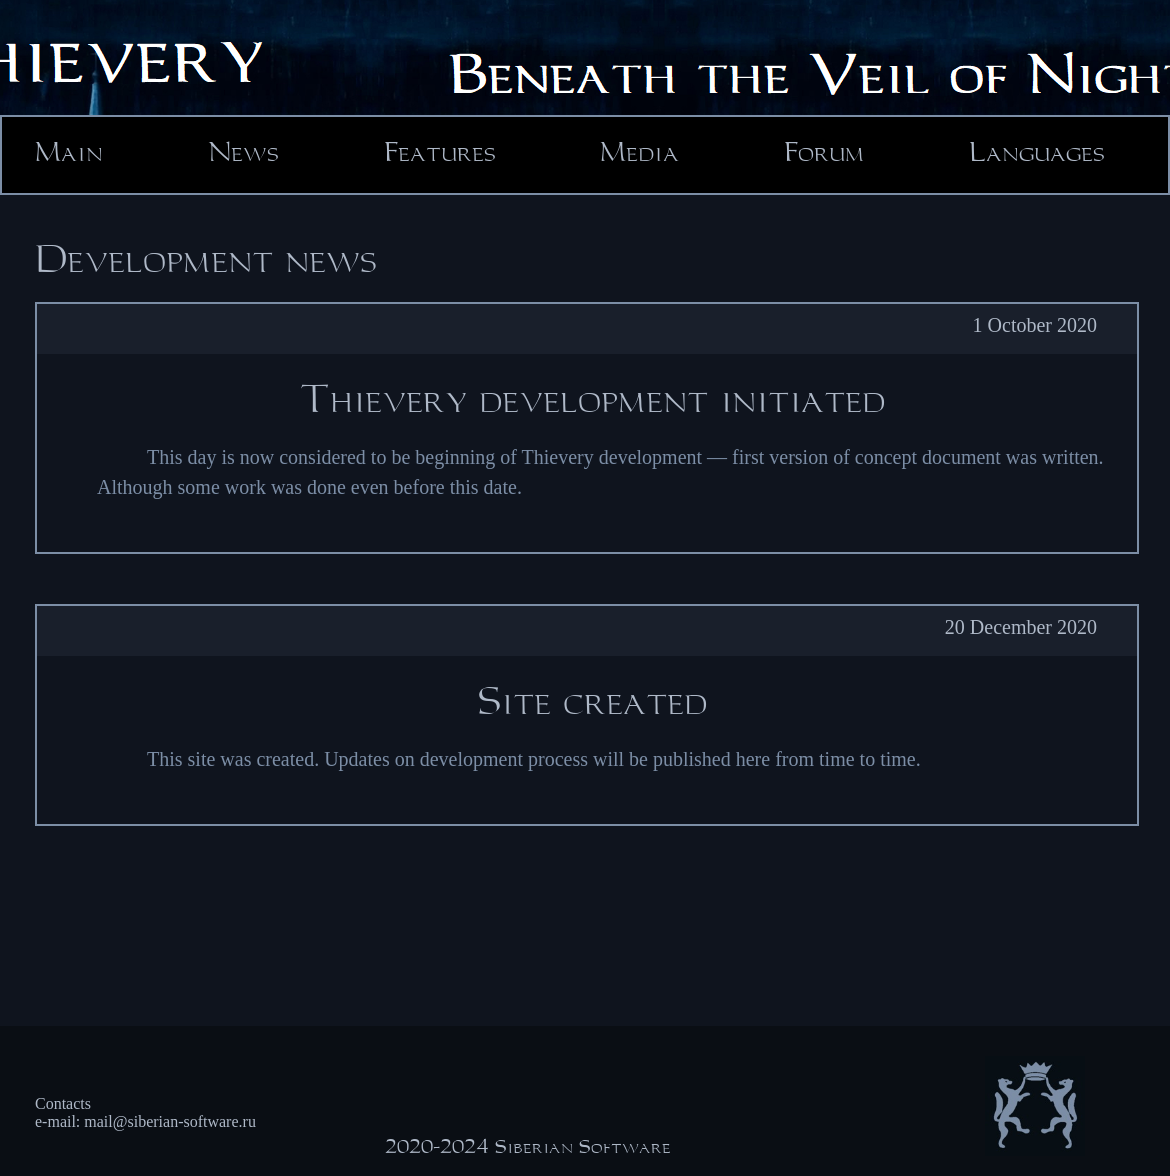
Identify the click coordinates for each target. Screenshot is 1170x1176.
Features (440, 153)
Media (639, 153)
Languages (1037, 153)
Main (69, 153)
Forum (824, 153)
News (243, 153)
